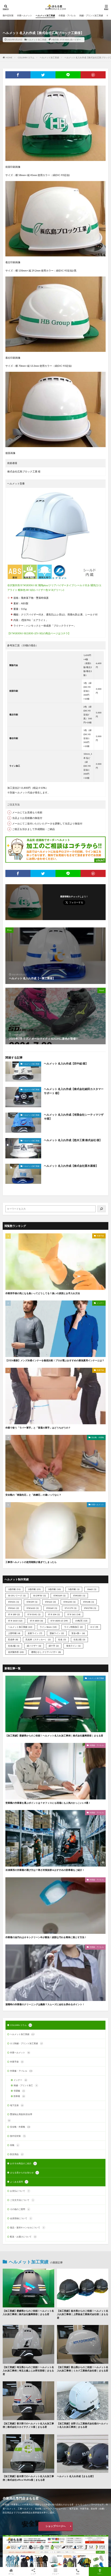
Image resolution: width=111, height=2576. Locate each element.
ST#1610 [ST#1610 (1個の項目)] (32, 1608)
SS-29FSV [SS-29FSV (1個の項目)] (39, 1595)
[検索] (101, 1208)
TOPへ (100, 2571)
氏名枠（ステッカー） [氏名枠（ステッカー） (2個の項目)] (38, 1639)
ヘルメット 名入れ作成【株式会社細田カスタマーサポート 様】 (73, 1091)
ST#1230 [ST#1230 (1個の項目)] (69, 1601)
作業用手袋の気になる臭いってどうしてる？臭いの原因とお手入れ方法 (42, 1293)
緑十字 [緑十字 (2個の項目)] (54, 1645)
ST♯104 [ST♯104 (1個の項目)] (54, 1614)
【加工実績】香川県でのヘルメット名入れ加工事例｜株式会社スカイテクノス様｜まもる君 (28, 2425)
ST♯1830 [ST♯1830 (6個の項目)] (36, 1620)
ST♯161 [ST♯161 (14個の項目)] (73, 1614)
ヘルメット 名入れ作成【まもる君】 (76, 2476)
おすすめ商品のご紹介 (23, 2163)
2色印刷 (55, 39)
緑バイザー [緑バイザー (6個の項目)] (34, 1645)
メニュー (55, 2571)
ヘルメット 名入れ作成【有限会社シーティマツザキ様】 (73, 1116)
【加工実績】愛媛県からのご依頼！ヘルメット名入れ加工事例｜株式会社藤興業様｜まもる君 (54, 1735)
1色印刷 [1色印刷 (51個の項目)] (14, 1589)
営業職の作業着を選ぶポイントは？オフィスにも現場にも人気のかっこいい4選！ (48, 1802)
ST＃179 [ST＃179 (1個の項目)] (70, 1608)
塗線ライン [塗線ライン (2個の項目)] (57, 1633)
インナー (100, 1303)
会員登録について (21, 2218)
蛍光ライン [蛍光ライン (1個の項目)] (73, 1645)
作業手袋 (100, 1236)
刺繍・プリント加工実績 (91, 15)
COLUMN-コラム (26, 57)
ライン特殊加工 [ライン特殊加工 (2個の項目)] (73, 1627)
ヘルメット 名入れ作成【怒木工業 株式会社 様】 (73, 1140)
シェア (33, 2571)
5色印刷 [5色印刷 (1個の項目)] (73, 1589)
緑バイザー (75, 39)
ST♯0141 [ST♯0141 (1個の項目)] (33, 1614)
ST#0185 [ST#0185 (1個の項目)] (79, 1595)
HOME (9, 57)
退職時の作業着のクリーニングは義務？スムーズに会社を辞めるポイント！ (45, 2004)
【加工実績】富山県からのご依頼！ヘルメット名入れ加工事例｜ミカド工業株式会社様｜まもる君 (82, 2369)
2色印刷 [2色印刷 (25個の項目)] (34, 1589)
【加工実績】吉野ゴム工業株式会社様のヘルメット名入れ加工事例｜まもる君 (82, 2425)
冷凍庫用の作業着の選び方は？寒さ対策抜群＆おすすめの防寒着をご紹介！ (45, 1870)
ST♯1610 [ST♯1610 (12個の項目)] (15, 1620)
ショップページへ (55, 2526)
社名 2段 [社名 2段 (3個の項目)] (79, 1639)
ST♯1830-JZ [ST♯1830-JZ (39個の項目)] (59, 1620)
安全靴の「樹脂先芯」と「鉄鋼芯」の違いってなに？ (33, 1494)
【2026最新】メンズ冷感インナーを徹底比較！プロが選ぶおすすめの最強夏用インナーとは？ (54, 1360)
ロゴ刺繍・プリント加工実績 (26, 2043)
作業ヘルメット (24, 15)
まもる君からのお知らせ (24, 2172)
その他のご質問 (20, 2209)
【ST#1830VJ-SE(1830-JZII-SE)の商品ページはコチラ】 (39, 633)
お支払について (20, 2191)
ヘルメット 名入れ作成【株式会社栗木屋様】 (71, 1165)
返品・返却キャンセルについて (27, 2227)
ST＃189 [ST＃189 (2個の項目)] (14, 1614)
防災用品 (17, 2154)
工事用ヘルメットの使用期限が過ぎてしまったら (31, 1562)
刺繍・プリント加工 (26, 2085)
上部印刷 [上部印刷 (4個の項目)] (14, 1633)
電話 (78, 2571)
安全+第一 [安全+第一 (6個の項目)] (78, 1633)
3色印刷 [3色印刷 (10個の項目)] (54, 1589)
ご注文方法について (22, 2200)
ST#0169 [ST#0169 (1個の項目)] (59, 1595)
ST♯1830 (64, 39)
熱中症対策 (8, 15)
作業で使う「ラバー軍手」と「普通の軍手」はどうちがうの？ (38, 1427)
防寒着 (19, 2096)
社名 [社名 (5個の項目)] (62, 1639)
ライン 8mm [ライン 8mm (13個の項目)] (48, 1627)
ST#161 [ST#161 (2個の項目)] (13, 1608)
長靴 (15, 2145)
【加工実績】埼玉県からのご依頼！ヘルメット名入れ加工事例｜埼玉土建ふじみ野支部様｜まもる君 (28, 2371)
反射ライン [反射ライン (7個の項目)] (35, 1633)
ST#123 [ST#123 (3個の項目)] (50, 1601)
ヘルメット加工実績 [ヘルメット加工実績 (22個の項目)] (20, 1627)
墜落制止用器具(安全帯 (21, 2114)
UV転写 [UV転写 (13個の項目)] (81, 1620)
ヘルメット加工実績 (45, 15)
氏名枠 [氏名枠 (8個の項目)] (13, 1639)
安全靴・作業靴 (97, 1437)
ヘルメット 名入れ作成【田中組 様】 (66, 1063)
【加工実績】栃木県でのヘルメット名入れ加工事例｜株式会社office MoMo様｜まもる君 (28, 2478)
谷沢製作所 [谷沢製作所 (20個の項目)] (16, 1652)
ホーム (11, 2571)
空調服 (19, 2091)
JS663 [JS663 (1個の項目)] (91, 1589)
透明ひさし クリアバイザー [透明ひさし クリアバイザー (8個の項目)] (46, 1652)
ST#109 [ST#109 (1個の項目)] (31, 1601)
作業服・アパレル (67, 15)
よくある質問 (19, 2182)
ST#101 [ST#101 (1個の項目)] (13, 1601)
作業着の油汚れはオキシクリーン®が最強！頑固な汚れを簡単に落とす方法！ (46, 1937)
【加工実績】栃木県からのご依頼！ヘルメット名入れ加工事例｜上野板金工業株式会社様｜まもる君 (82, 2314)
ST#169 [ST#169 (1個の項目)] (51, 1608)
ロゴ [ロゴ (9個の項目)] (94, 1627)
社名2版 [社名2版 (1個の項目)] (13, 1645)
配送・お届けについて (23, 2237)
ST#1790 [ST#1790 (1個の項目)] (90, 1608)
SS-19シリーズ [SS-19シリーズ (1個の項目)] (17, 1595)
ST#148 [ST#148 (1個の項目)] (88, 1601)
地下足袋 (17, 2105)
